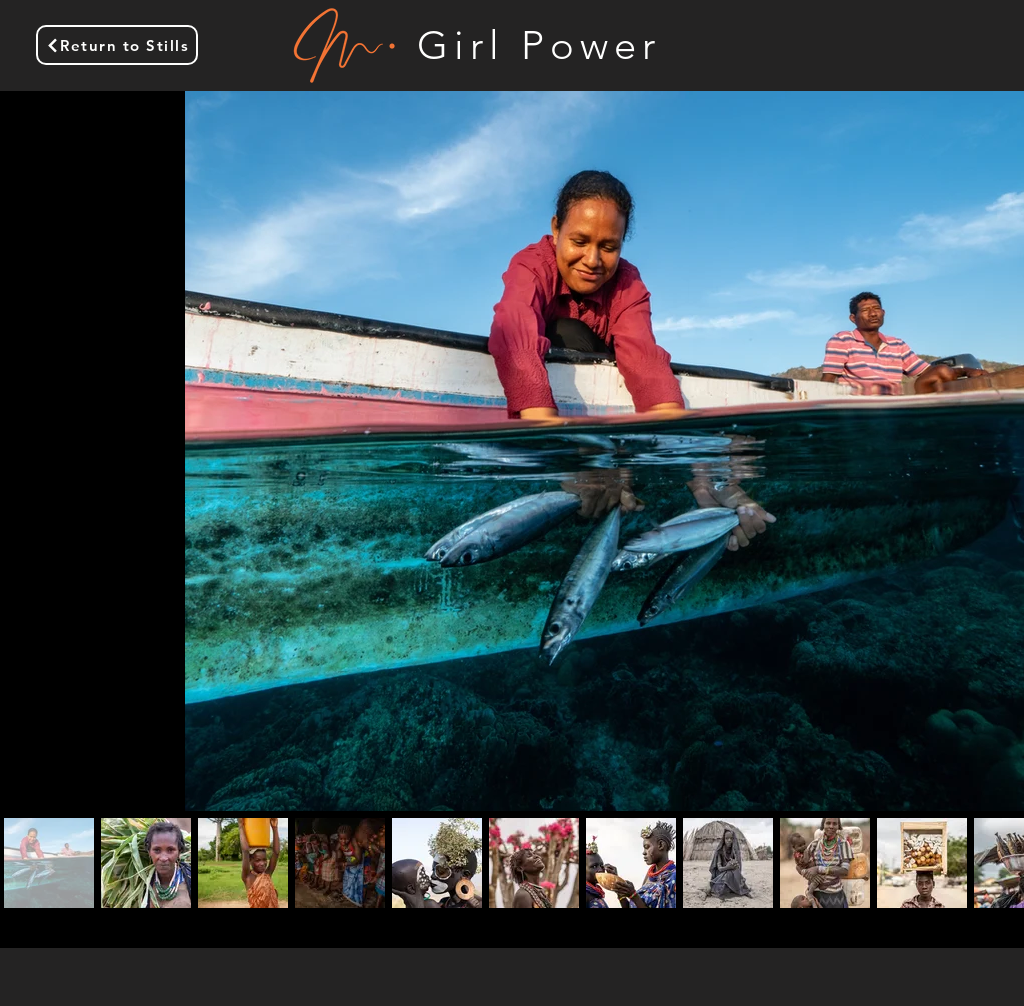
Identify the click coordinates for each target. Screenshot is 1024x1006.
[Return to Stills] (117, 45)
